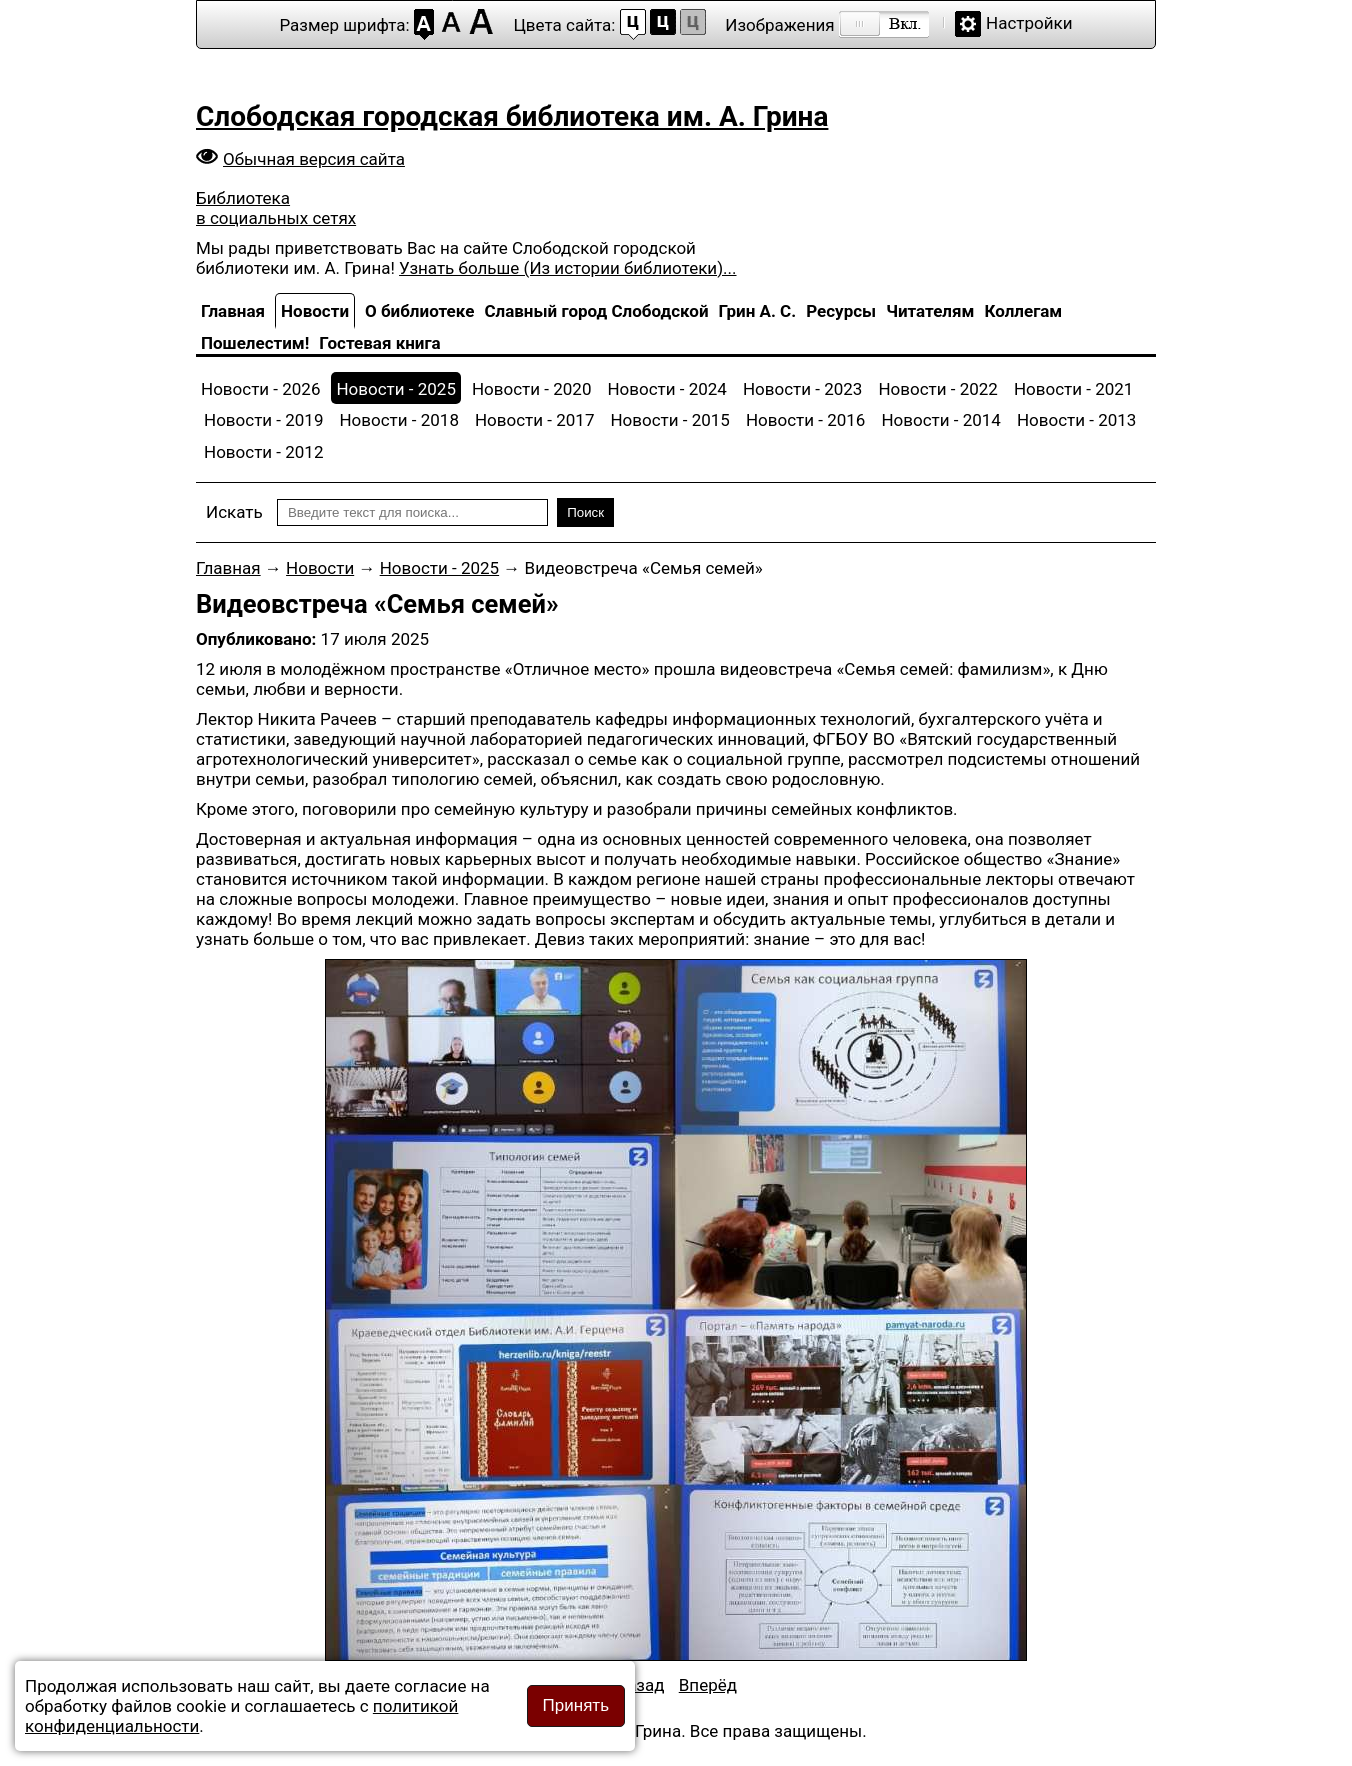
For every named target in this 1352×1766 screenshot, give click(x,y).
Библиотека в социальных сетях (276, 208)
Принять (576, 1705)
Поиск (585, 512)
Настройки (1029, 23)
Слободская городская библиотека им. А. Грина (512, 116)
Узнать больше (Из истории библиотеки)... (567, 268)
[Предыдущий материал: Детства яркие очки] (640, 1685)
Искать (234, 512)
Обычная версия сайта (314, 159)
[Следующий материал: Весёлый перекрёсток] (708, 1685)
